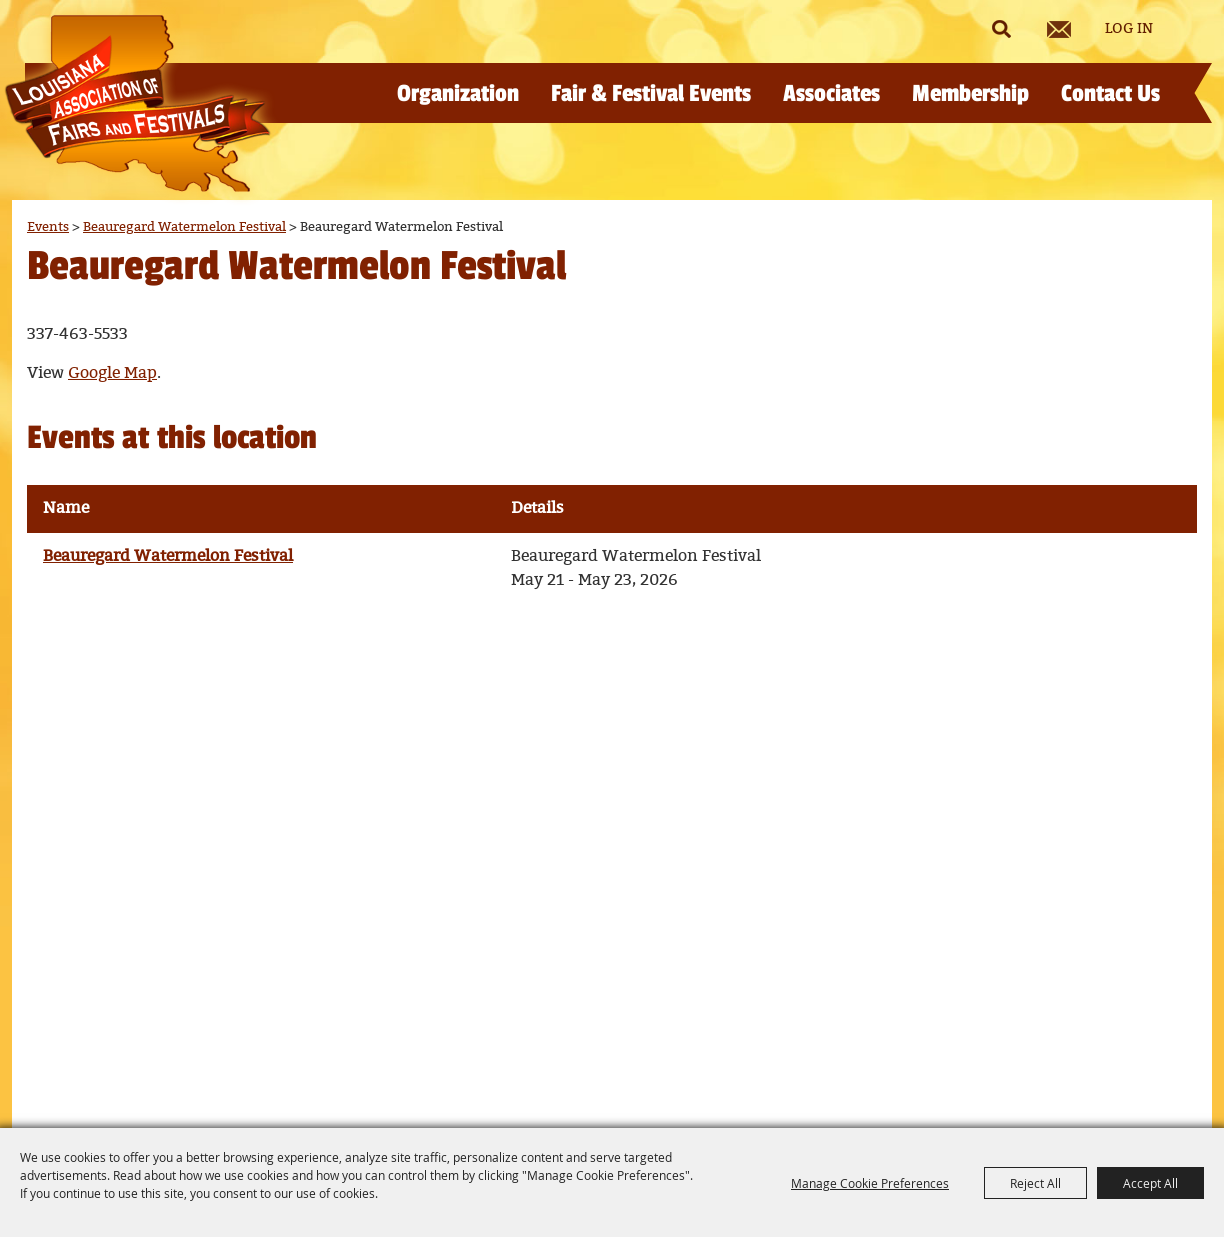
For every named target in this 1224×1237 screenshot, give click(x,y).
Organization (458, 93)
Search (1001, 29)
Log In (1129, 29)
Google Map (112, 373)
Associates (831, 93)
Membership (970, 93)
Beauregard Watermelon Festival (184, 227)
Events (48, 227)
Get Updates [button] (1059, 29)
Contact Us (1110, 93)
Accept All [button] (1150, 1183)
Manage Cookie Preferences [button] (870, 1183)
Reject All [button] (1035, 1183)
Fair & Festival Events (651, 93)
